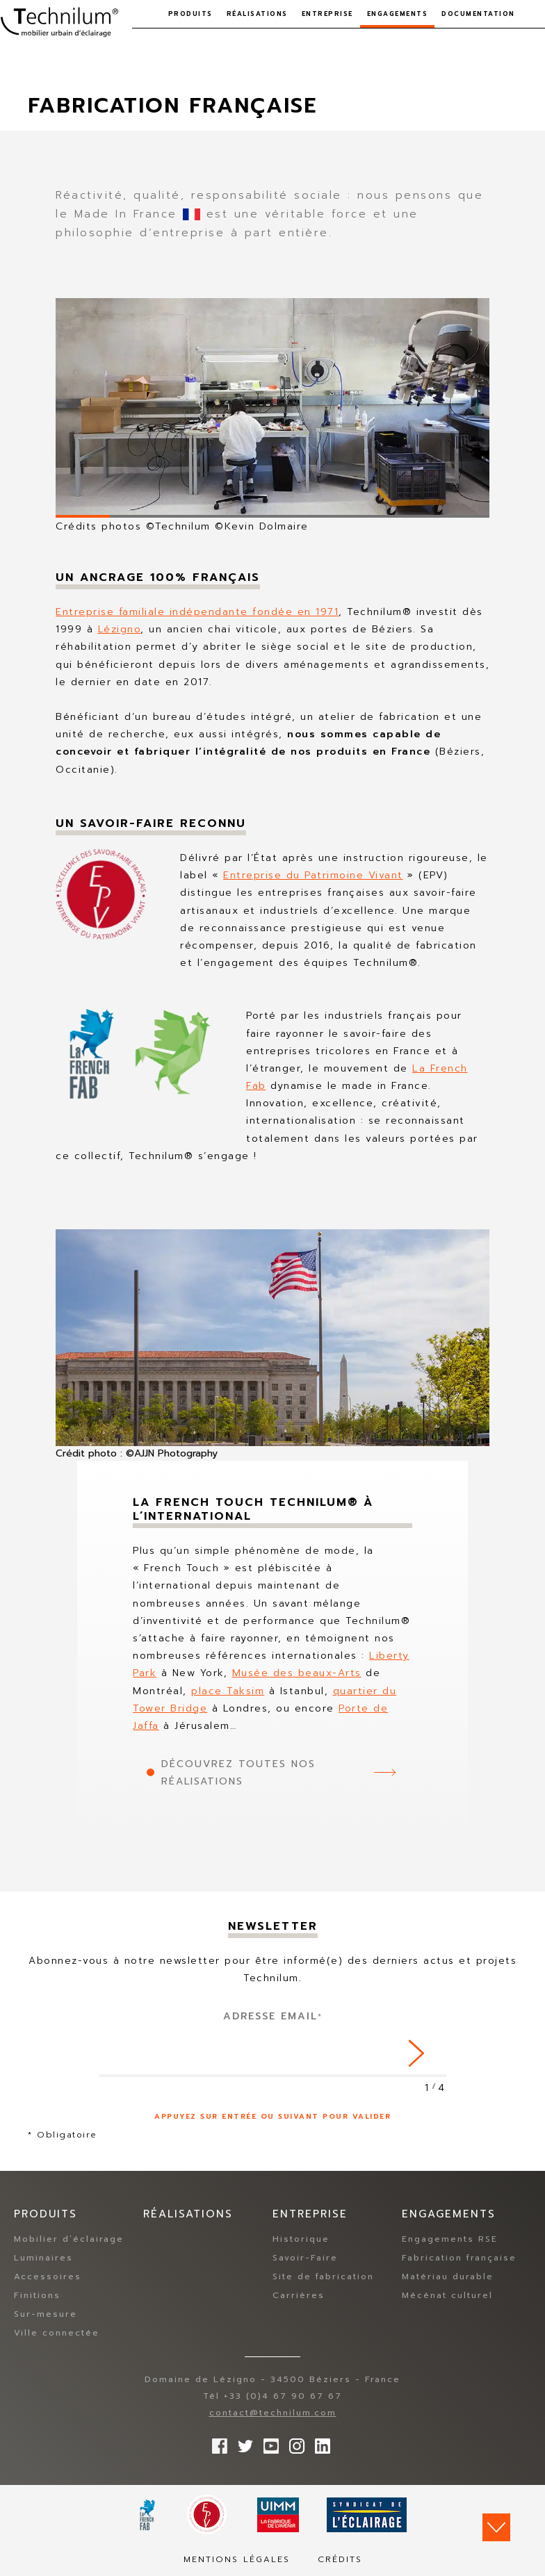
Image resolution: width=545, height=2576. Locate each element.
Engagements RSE (450, 2239)
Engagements (397, 14)
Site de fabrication (323, 2277)
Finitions (37, 2296)
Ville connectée (56, 2333)
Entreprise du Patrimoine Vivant (313, 875)
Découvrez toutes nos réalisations (238, 1773)
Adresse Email (273, 2016)
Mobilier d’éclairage (69, 2239)
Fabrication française (459, 2258)
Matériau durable (448, 2277)
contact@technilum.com (272, 2413)
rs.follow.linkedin (319, 2443)
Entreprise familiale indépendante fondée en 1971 (197, 612)
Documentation (478, 14)
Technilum (59, 23)
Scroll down (496, 2527)
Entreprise (327, 14)
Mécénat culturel (447, 2296)
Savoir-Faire (305, 2258)
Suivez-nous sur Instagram (293, 2443)
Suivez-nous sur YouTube (267, 2443)
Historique (301, 2239)
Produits (190, 14)
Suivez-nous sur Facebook (216, 2443)
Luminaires (43, 2258)
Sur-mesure (45, 2314)
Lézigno (119, 629)
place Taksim (227, 1691)
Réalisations (257, 14)
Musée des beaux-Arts (296, 1673)
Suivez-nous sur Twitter (242, 2443)
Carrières (298, 2296)
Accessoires (47, 2277)
